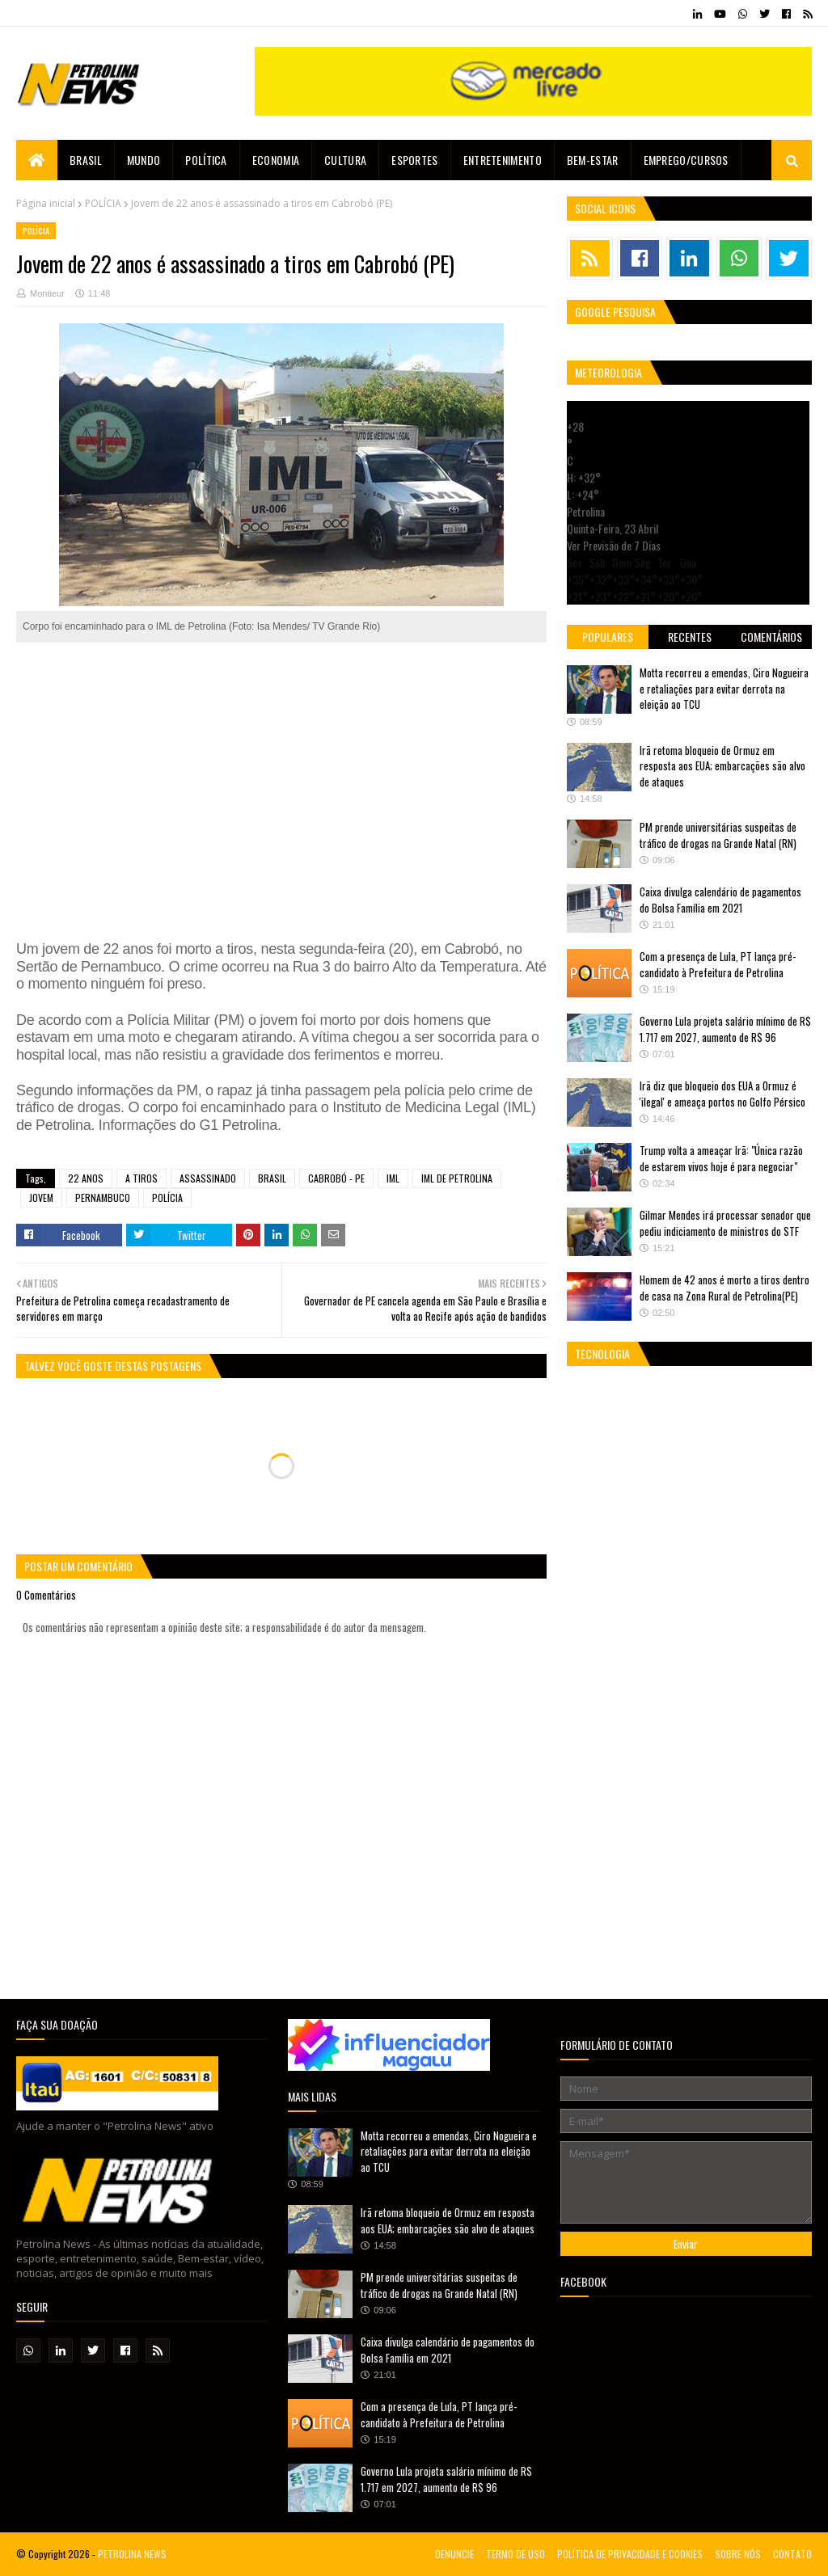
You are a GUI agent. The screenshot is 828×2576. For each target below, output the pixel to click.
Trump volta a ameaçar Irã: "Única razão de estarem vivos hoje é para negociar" (721, 1158)
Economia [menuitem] (275, 159)
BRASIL (272, 1178)
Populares (607, 636)
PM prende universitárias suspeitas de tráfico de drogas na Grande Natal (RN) (718, 835)
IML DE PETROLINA (456, 1178)
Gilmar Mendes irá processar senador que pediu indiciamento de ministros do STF (725, 1223)
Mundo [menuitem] (144, 159)
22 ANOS (86, 1178)
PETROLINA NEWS (132, 2554)
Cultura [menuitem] (345, 159)
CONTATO (792, 2554)
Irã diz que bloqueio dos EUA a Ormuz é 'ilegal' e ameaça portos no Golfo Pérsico (722, 1093)
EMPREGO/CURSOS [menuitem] (686, 159)
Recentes (690, 636)
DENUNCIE (454, 2554)
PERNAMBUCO (102, 1197)
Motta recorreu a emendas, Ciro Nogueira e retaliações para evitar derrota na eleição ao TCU (724, 688)
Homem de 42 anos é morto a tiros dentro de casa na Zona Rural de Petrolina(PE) (724, 1287)
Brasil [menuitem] (86, 159)
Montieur (47, 293)
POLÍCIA (103, 203)
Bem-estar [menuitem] (593, 159)
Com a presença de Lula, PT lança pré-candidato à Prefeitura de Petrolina (718, 964)
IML (393, 1178)
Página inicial (45, 203)
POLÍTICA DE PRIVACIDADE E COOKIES (630, 2554)
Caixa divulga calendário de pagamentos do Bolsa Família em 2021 (720, 899)
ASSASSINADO (208, 1178)
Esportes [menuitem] (414, 159)
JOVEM (41, 1197)
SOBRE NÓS (738, 2554)
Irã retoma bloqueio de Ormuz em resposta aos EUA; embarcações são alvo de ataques (722, 766)
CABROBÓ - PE (336, 1178)
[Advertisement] (281, 773)
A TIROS (141, 1178)
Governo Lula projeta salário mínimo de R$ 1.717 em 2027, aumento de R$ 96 (725, 1029)
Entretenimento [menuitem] (502, 159)
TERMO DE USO (515, 2554)
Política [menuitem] (205, 159)
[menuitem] (36, 160)
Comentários (771, 636)
